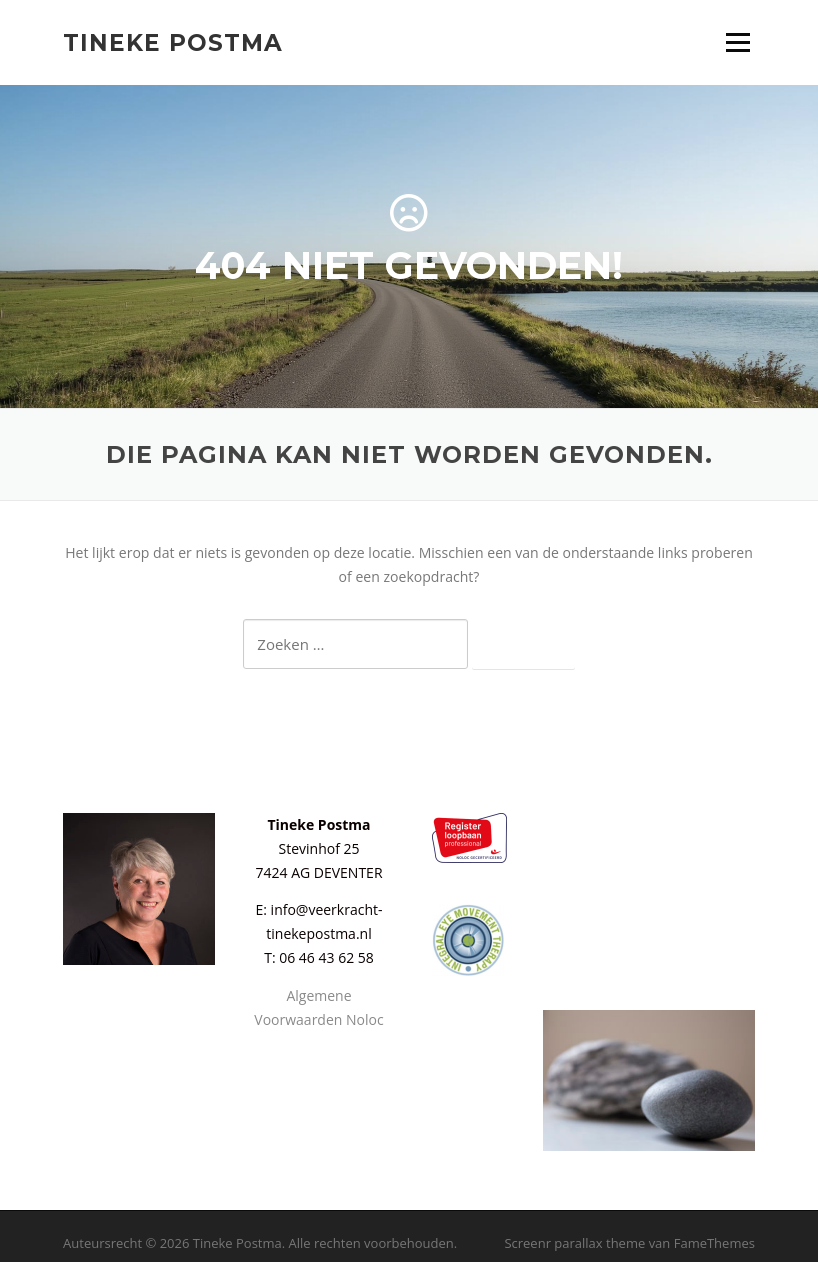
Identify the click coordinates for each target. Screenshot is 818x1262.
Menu (737, 42)
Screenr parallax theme (574, 1243)
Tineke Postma (173, 42)
